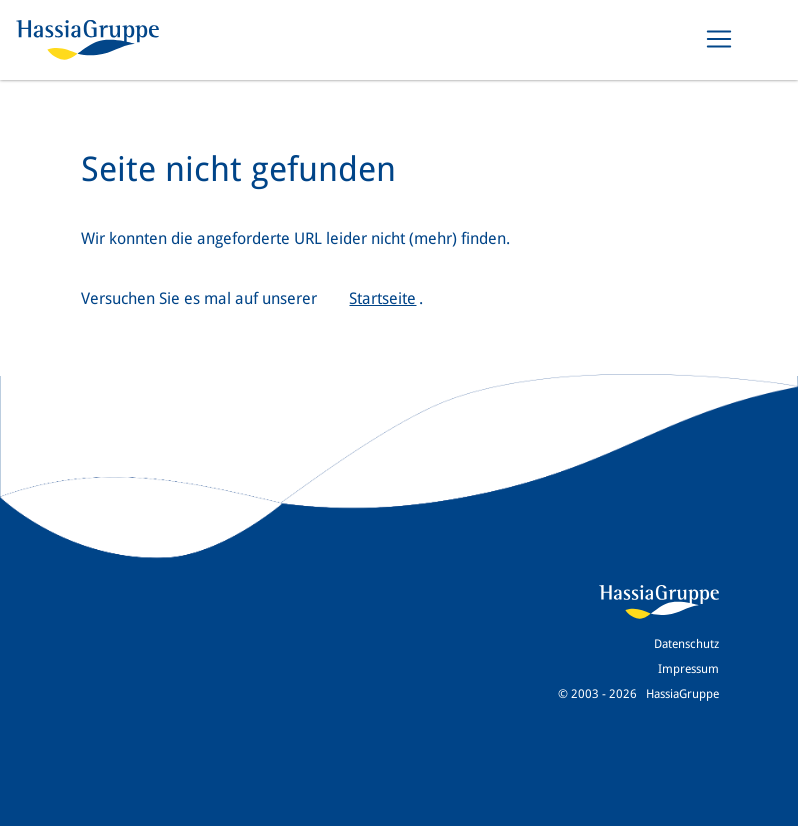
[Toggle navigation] (719, 39)
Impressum (688, 669)
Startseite (382, 298)
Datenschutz (686, 644)
